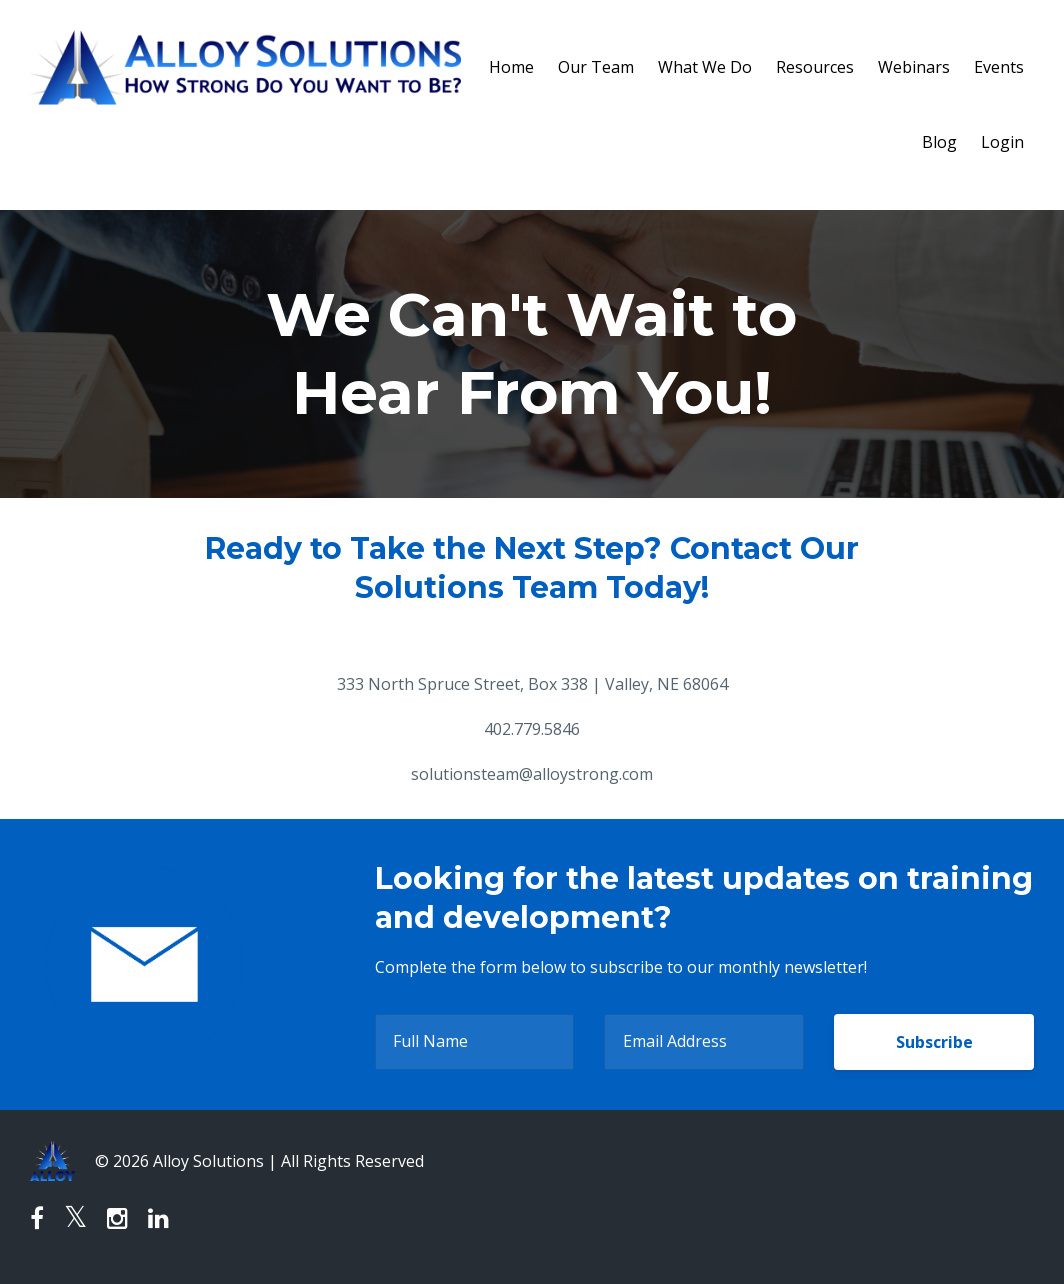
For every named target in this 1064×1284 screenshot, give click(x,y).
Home (511, 67)
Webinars (914, 67)
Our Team (596, 67)
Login (1002, 142)
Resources (815, 67)
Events (999, 67)
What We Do (705, 67)
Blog (939, 142)
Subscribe (934, 1042)
